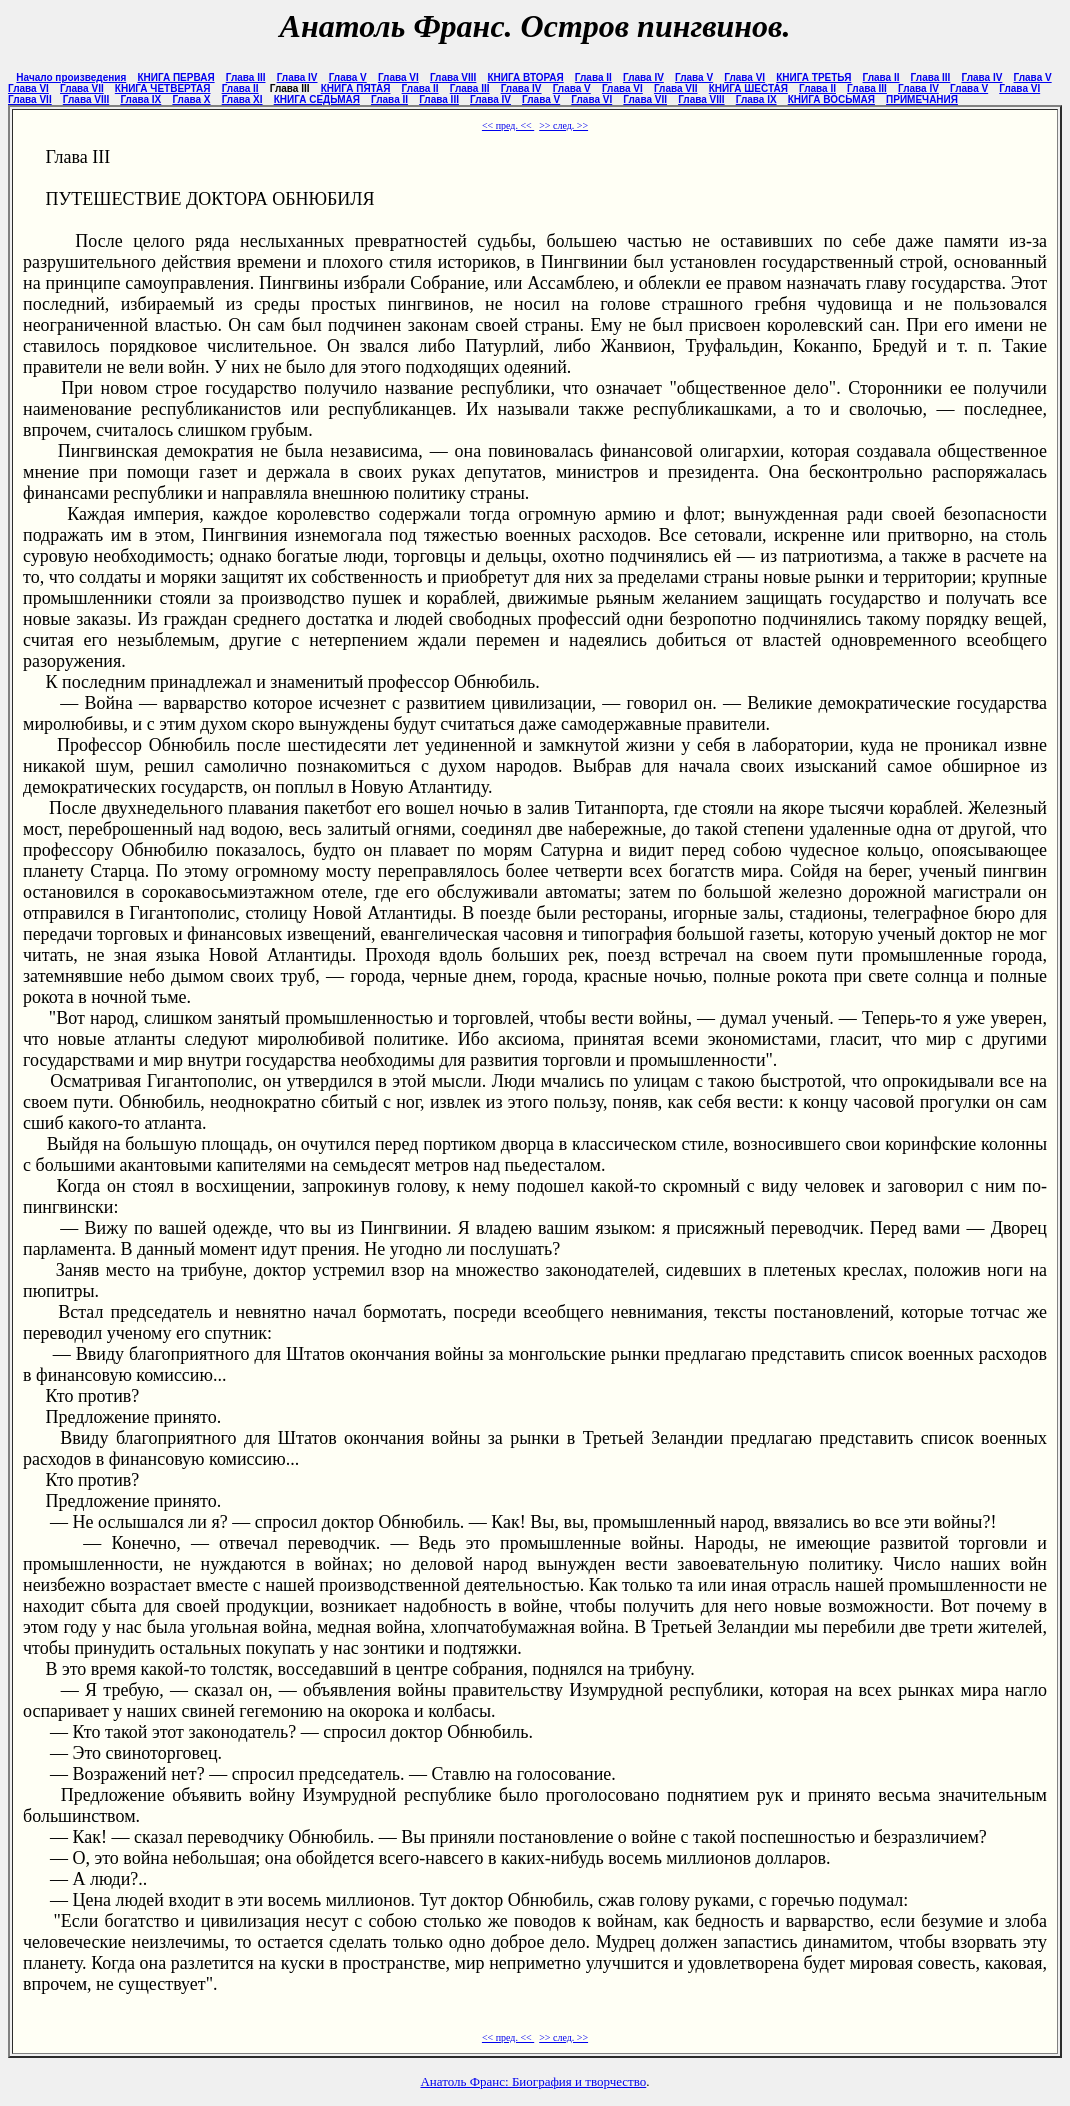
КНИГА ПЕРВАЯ (175, 77)
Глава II (593, 77)
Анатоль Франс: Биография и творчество (533, 2081)
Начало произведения (71, 77)
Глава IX (140, 99)
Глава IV (297, 77)
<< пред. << (508, 125)
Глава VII (82, 88)
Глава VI (398, 77)
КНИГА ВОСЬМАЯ (831, 99)
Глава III (246, 77)
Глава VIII (453, 77)
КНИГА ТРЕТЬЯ (813, 77)
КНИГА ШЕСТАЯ (748, 88)
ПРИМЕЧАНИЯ (922, 99)
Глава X (191, 99)
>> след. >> (563, 125)
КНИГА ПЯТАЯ (356, 88)
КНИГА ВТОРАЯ (525, 77)
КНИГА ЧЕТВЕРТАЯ (163, 88)
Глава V (348, 77)
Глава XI (242, 99)
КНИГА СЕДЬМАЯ (317, 99)
